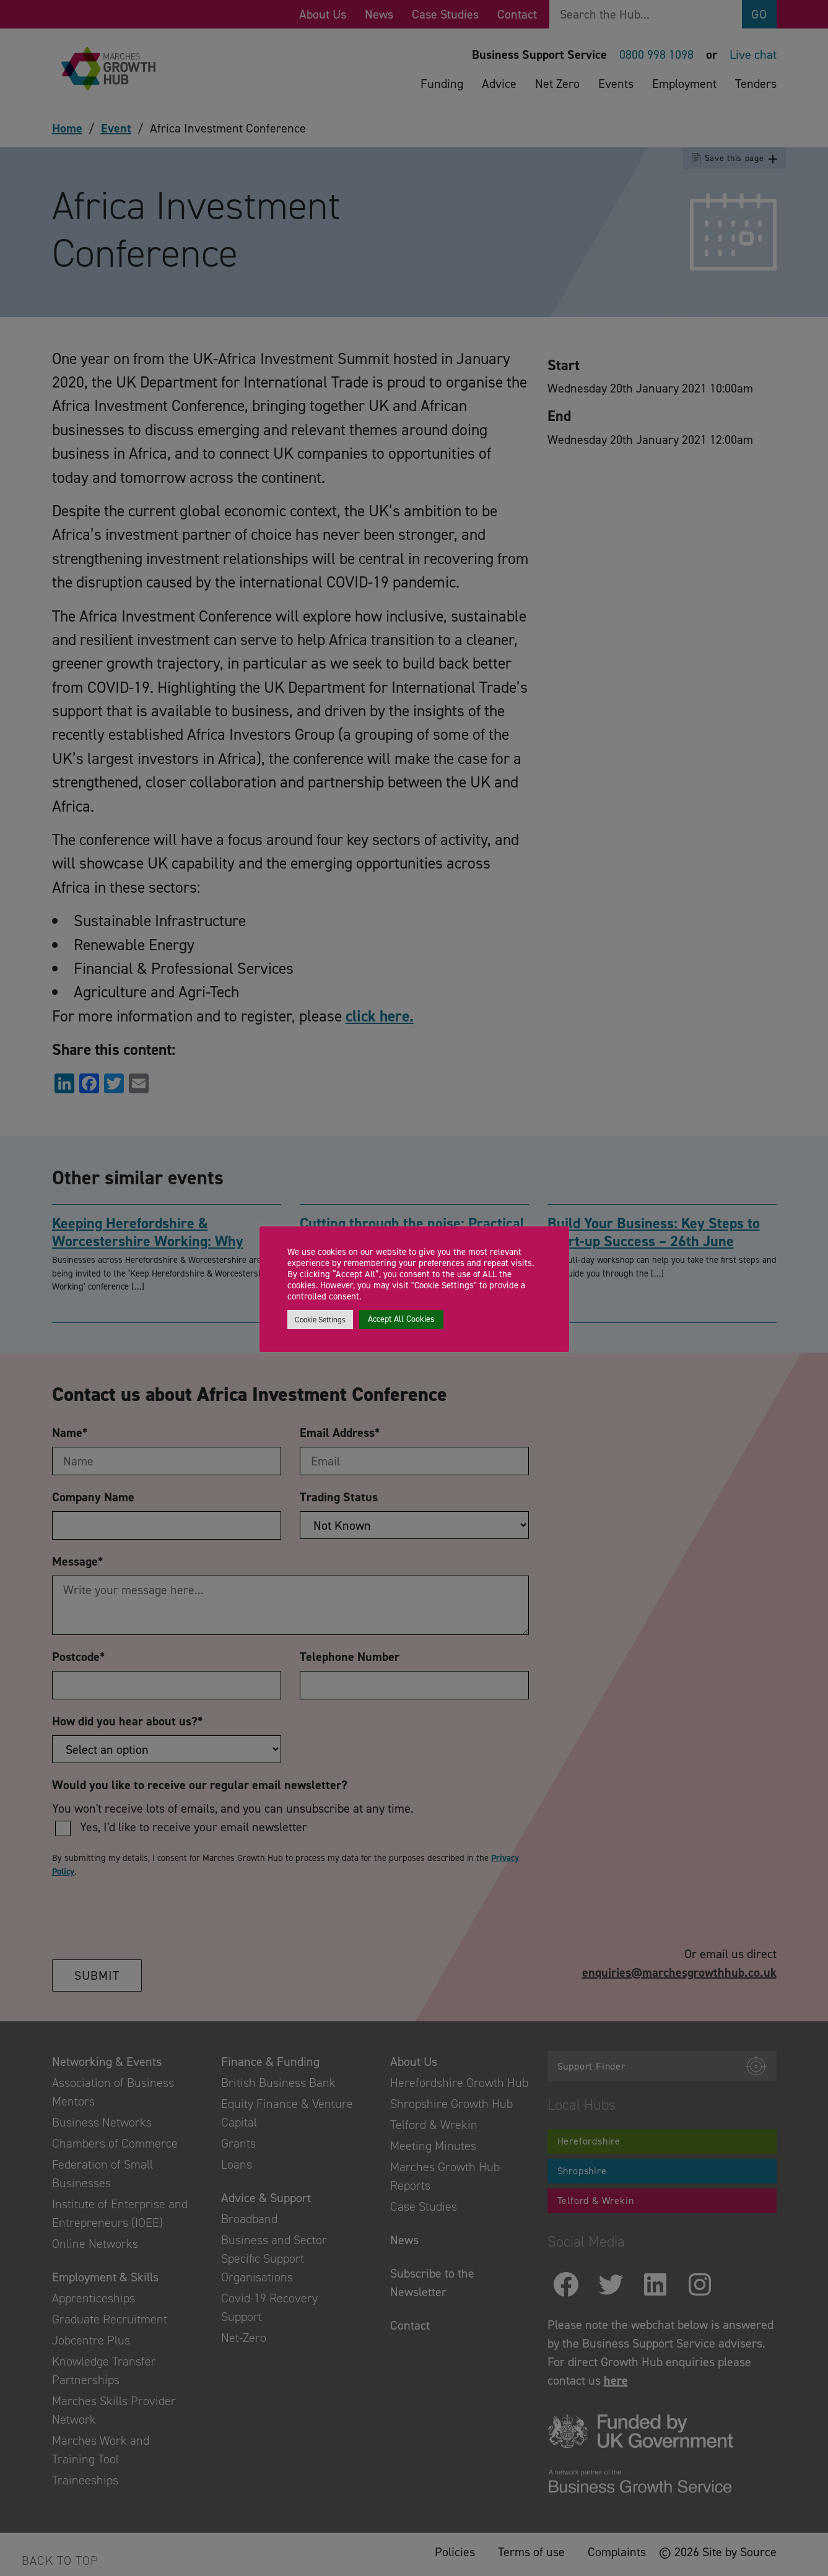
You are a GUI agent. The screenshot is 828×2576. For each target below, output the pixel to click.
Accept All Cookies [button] (401, 1319)
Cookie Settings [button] (320, 1319)
